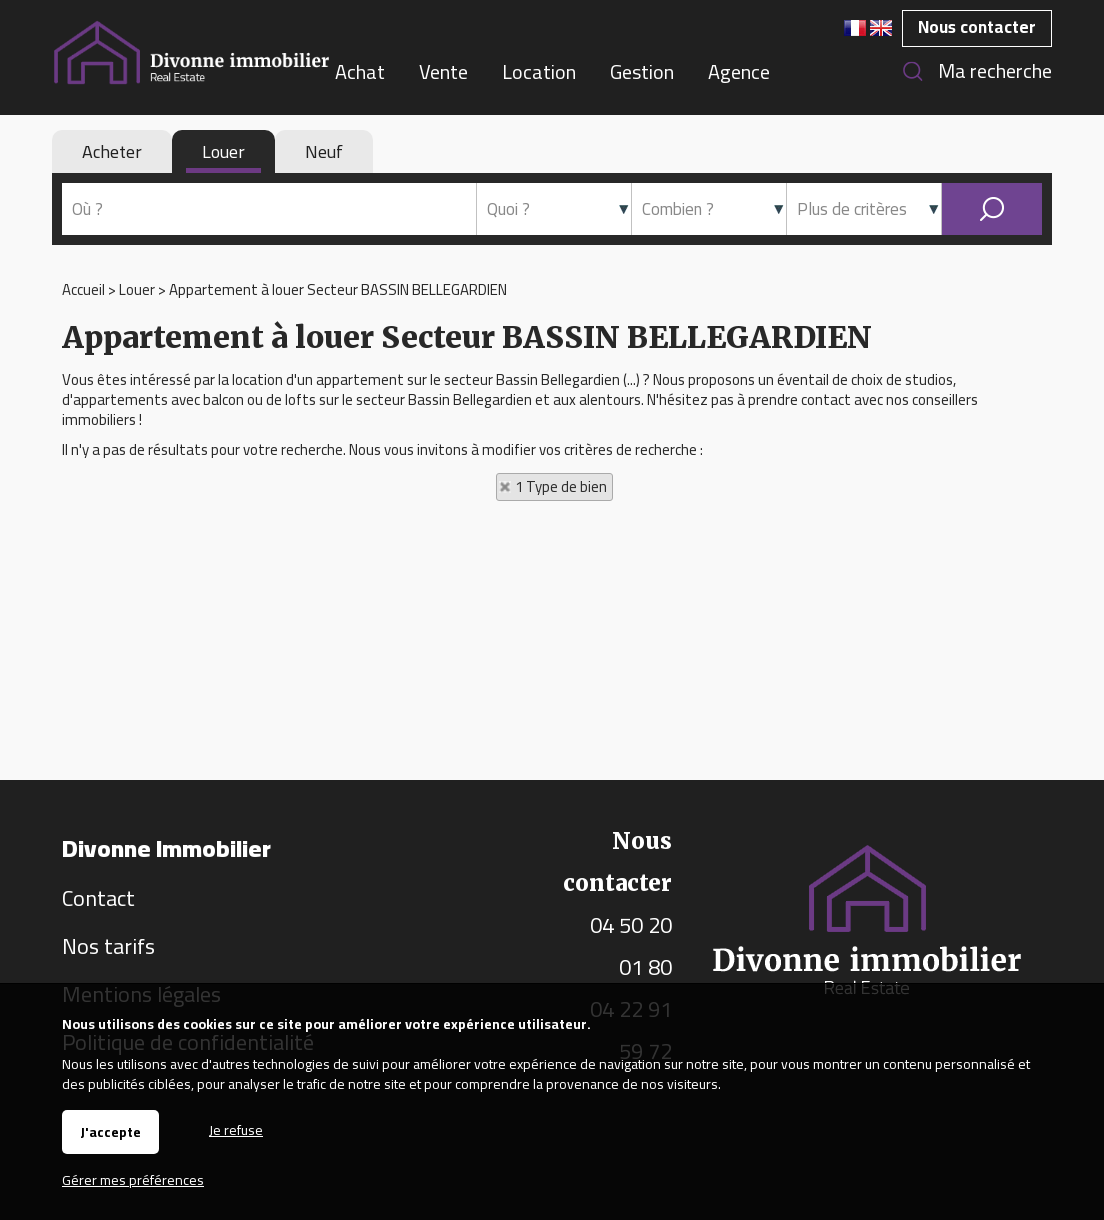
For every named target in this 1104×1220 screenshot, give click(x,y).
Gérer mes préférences (133, 1180)
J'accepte (110, 1132)
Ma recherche (995, 70)
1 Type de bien (561, 487)
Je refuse (236, 1128)
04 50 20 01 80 (631, 946)
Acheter (112, 151)
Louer (223, 151)
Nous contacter (977, 27)
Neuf (324, 151)
